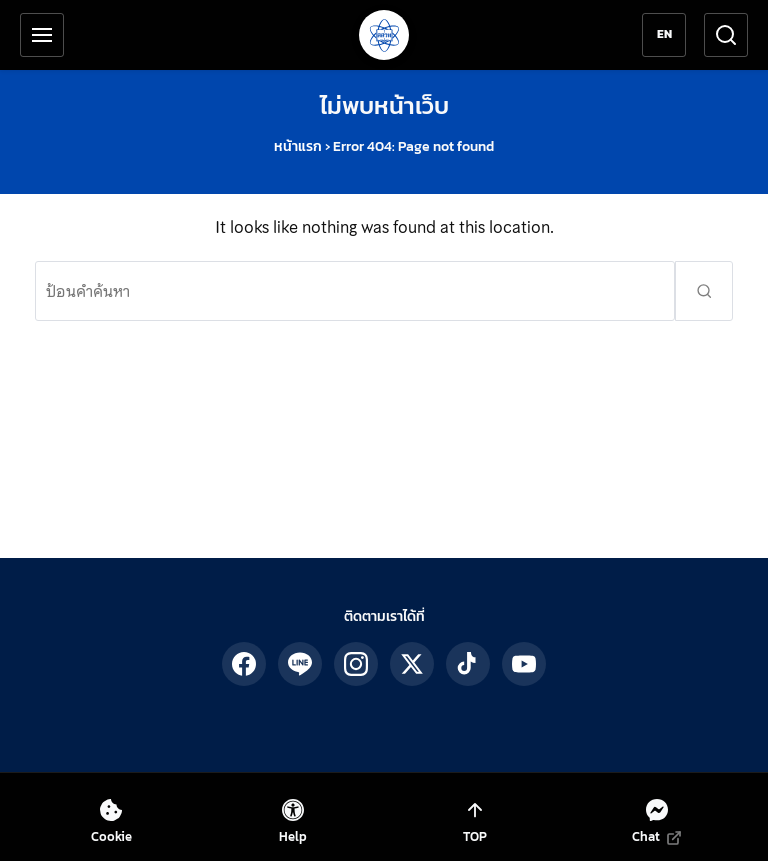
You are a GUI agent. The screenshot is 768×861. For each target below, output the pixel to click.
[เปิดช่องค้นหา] (726, 35)
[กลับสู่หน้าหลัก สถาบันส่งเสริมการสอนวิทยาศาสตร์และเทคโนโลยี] (384, 35)
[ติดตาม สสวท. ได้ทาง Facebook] (244, 664)
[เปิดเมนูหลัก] (42, 35)
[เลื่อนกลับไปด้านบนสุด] (475, 821)
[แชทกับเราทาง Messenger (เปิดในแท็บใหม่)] (657, 821)
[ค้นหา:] (355, 291)
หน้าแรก (298, 146)
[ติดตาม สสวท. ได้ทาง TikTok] (468, 664)
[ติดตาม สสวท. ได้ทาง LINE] (300, 664)
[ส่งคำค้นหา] (704, 291)
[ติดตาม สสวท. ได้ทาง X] (412, 664)
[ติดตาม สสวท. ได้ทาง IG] (356, 664)
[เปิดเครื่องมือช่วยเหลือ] (293, 821)
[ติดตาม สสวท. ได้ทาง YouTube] (524, 664)
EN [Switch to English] (664, 34)
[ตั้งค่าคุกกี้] (111, 821)
